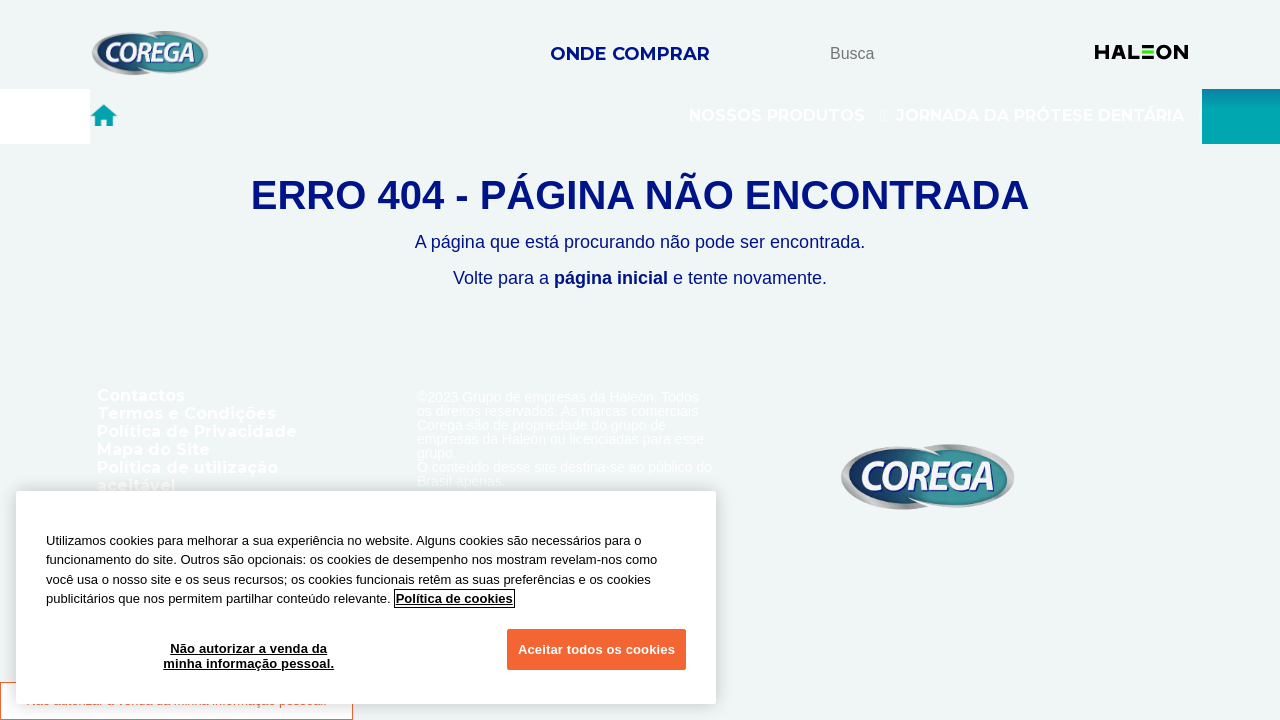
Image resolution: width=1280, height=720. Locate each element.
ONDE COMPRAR (630, 54)
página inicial (611, 278)
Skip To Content (48, 41)
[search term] (911, 53)
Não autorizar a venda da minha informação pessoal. (248, 656)
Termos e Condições (186, 413)
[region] (366, 597)
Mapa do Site (153, 449)
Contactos (141, 395)
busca (973, 52)
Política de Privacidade (197, 431)
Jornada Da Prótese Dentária (1050, 116)
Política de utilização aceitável (187, 476)
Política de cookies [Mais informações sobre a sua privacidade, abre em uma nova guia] (454, 598)
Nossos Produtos (787, 116)
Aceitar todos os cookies (596, 649)
